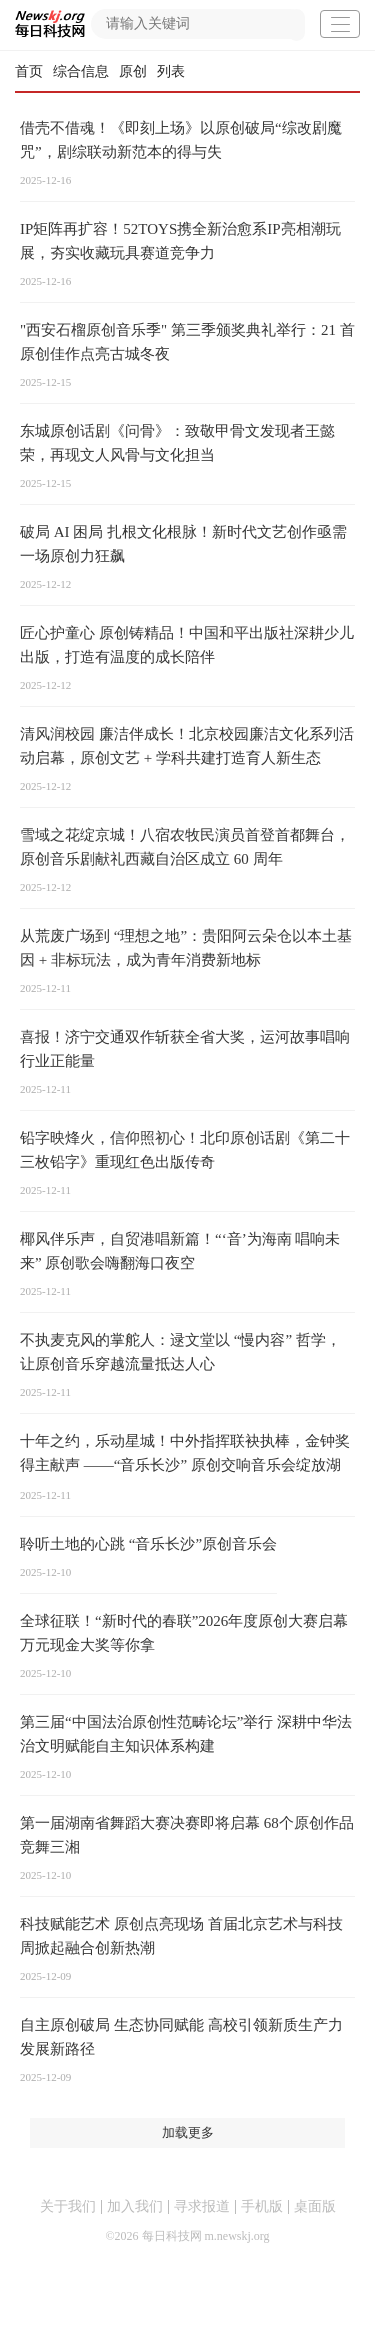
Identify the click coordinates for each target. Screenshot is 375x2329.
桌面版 (315, 2206)
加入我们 (135, 2206)
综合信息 (81, 71)
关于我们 (68, 2206)
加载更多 (188, 2132)
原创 (133, 71)
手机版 (262, 2206)
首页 (29, 71)
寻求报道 (202, 2206)
